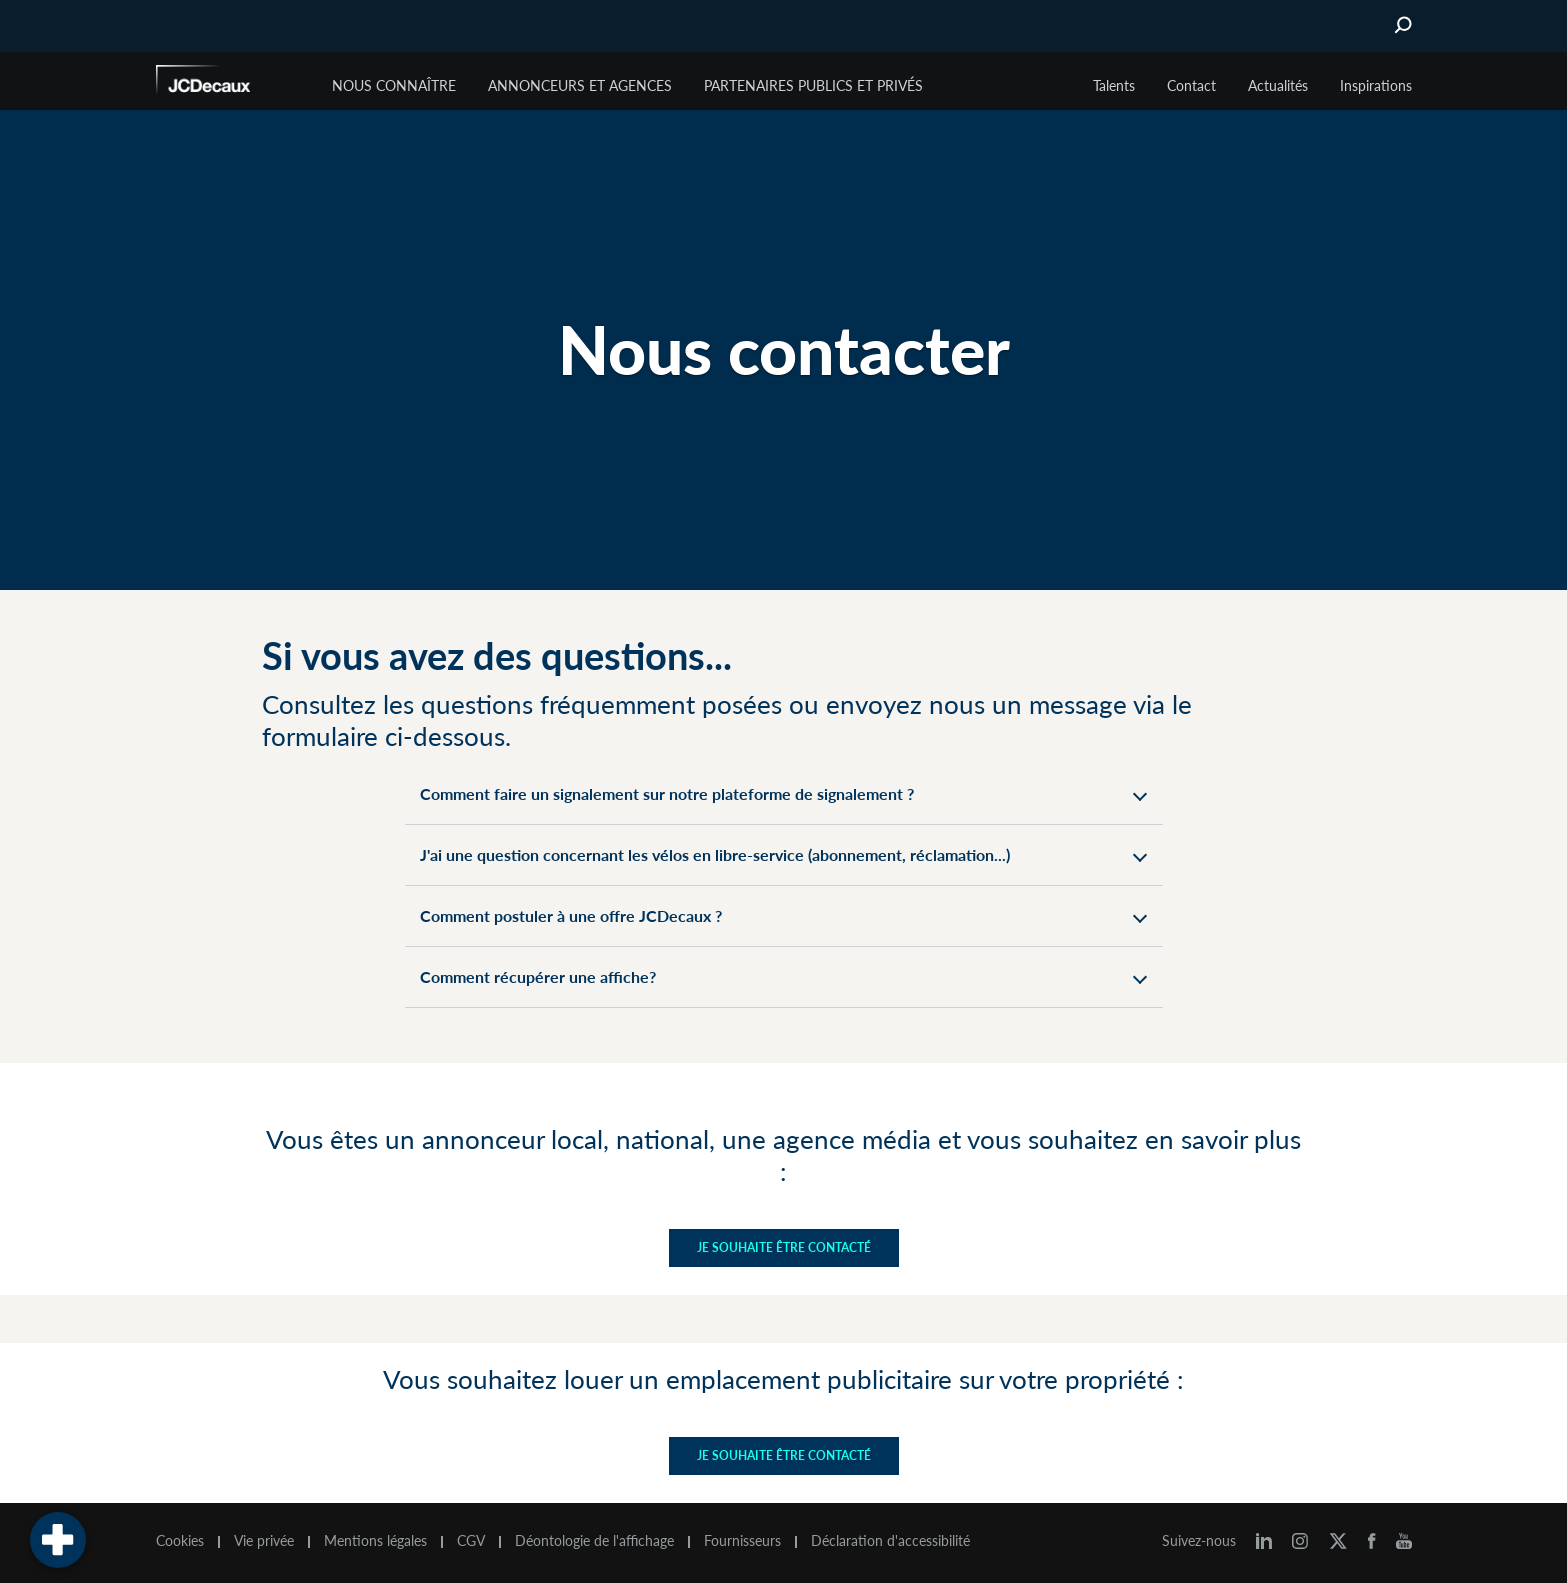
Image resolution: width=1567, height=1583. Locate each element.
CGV (471, 1541)
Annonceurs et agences (580, 85)
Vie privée (264, 1541)
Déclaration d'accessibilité (890, 1541)
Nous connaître (394, 85)
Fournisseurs (742, 1541)
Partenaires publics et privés (813, 85)
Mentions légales (375, 1541)
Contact (1191, 85)
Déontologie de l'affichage (594, 1541)
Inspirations (1376, 85)
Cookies (180, 1541)
